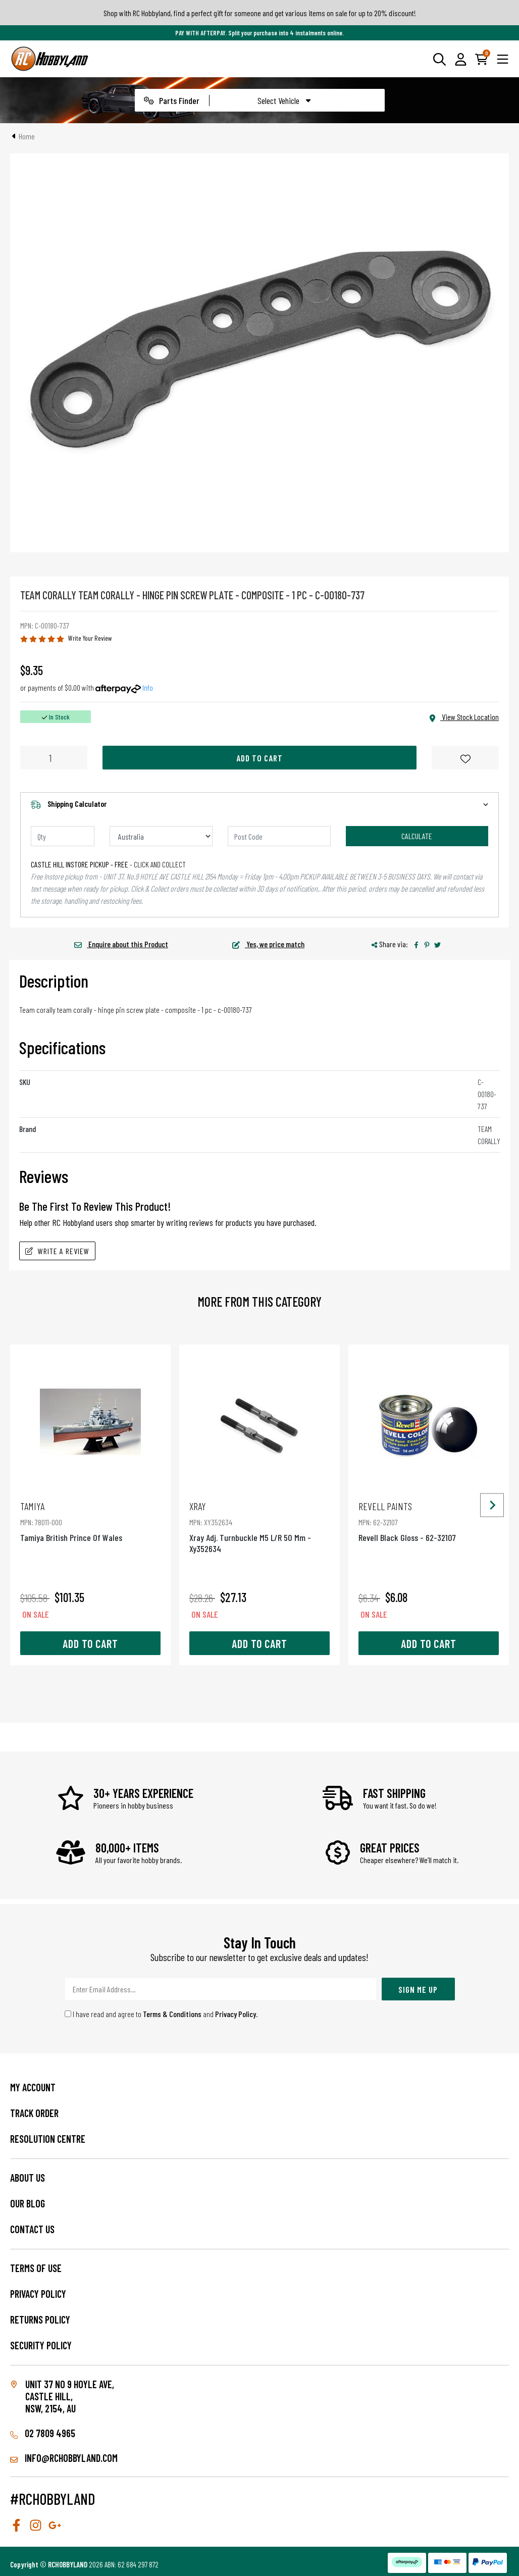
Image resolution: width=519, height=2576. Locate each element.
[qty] (62, 836)
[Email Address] (221, 1989)
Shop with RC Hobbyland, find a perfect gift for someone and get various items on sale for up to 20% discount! (259, 13)
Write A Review (57, 1251)
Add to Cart (259, 758)
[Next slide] (492, 1505)
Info (147, 687)
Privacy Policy (235, 2014)
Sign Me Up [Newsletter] (418, 1989)
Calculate (416, 836)
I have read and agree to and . (161, 2014)
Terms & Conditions (172, 2014)
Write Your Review (90, 638)
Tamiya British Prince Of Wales (90, 1521)
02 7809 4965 (42, 2433)
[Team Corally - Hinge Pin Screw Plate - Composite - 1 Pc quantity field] (53, 757)
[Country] (161, 836)
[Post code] (279, 836)
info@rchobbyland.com (64, 2458)
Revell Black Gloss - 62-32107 (428, 1521)
